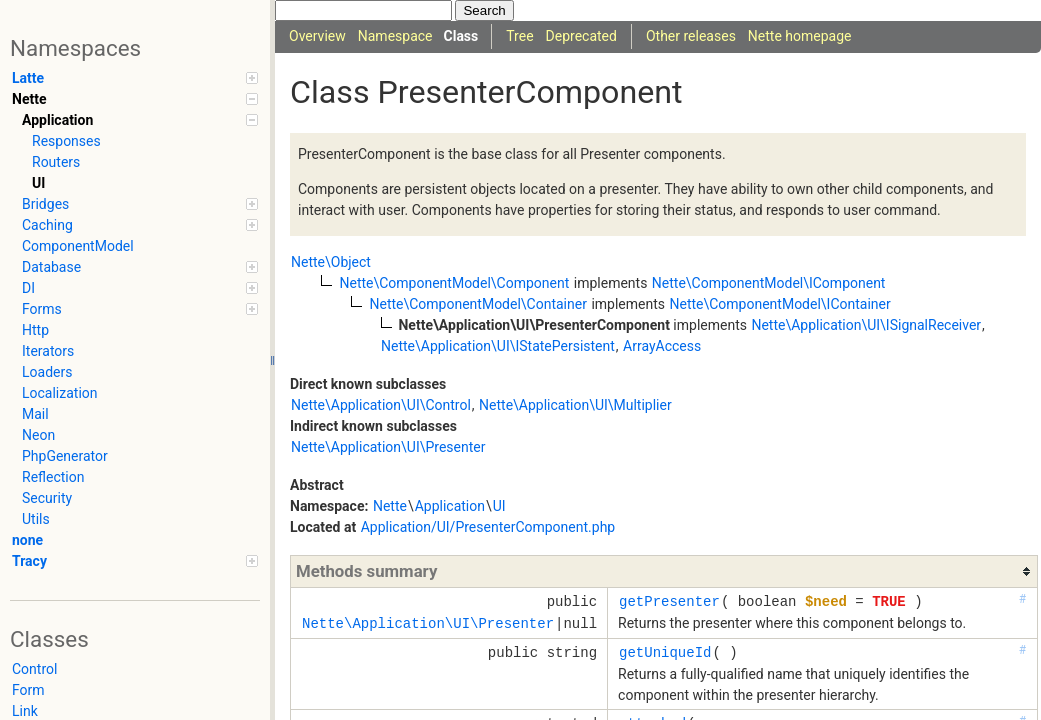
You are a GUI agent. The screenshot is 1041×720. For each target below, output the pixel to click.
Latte (135, 78)
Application (140, 120)
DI (140, 288)
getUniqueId (665, 652)
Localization (60, 393)
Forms (140, 309)
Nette (135, 99)
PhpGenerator (65, 456)
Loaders (47, 372)
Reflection (53, 477)
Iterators (48, 351)
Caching (140, 225)
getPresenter (669, 601)
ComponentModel (78, 246)
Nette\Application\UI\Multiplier (575, 405)
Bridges (140, 204)
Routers (56, 162)
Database (140, 267)
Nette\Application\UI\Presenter (388, 447)
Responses (66, 141)
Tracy (135, 561)
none (27, 540)
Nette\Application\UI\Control (381, 405)
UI (38, 183)
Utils (36, 519)
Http (35, 330)
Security (47, 498)
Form (28, 690)
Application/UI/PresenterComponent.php (488, 527)
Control (34, 669)
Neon (38, 435)
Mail (35, 414)
